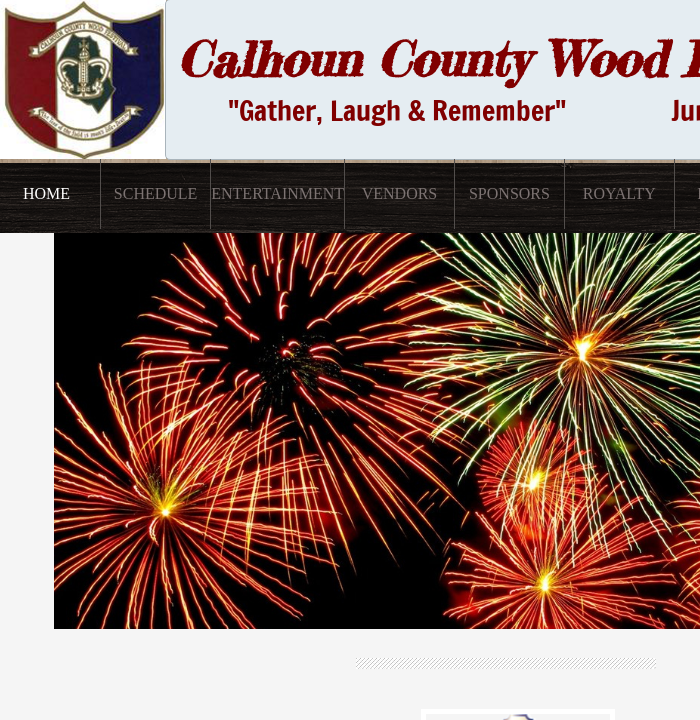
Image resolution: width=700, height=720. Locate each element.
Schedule (156, 193)
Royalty (619, 193)
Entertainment (277, 193)
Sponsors (509, 193)
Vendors (400, 193)
